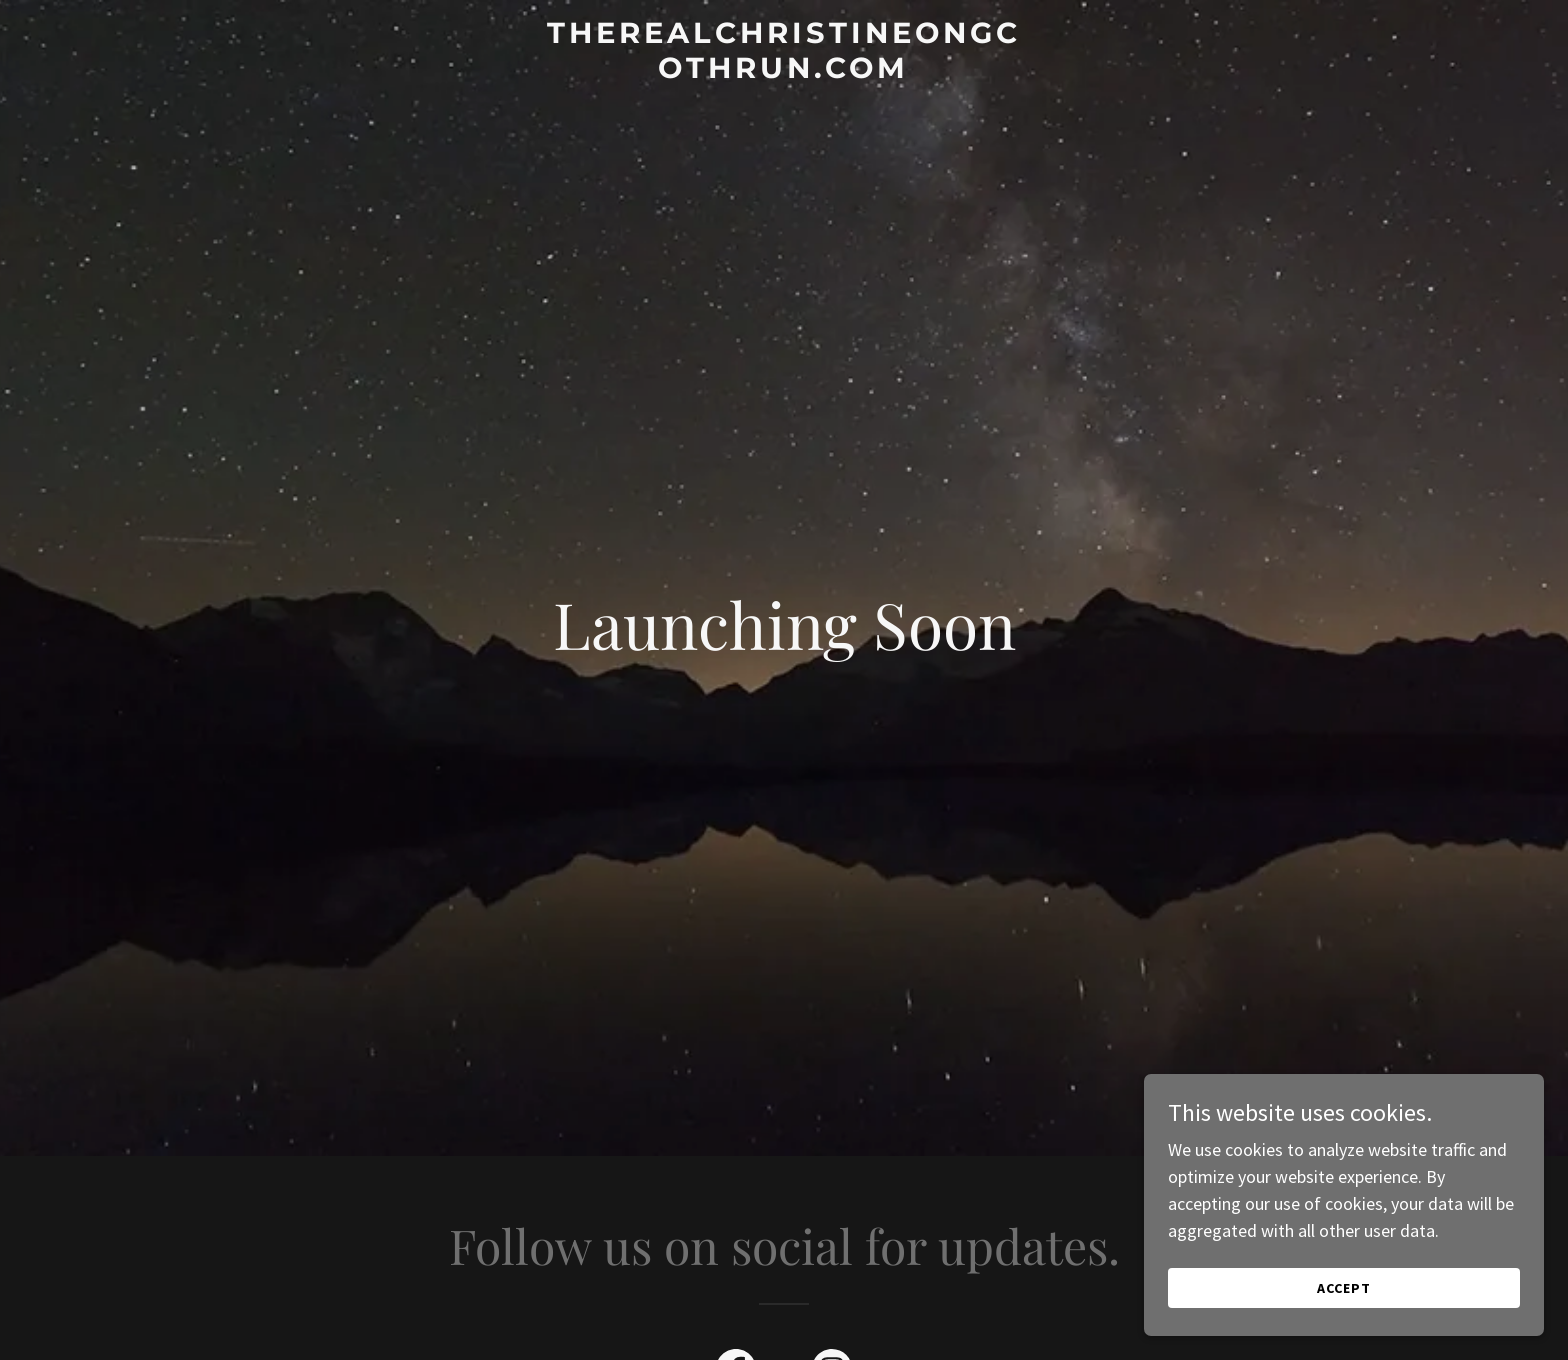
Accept (1344, 1288)
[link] (784, 71)
